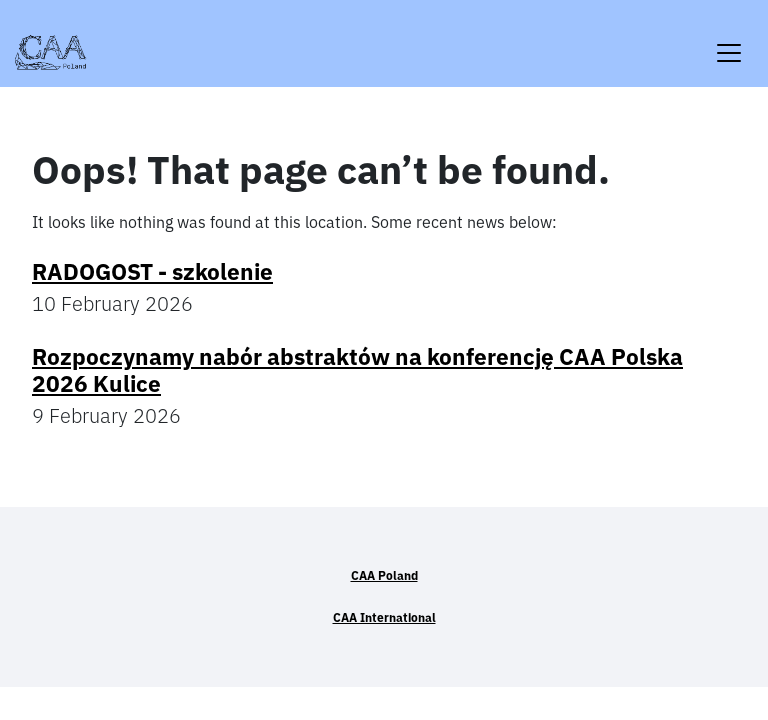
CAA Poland (384, 575)
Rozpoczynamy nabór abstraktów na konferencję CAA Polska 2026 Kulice (357, 370)
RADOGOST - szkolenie (152, 271)
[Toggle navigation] (729, 40)
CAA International (384, 617)
